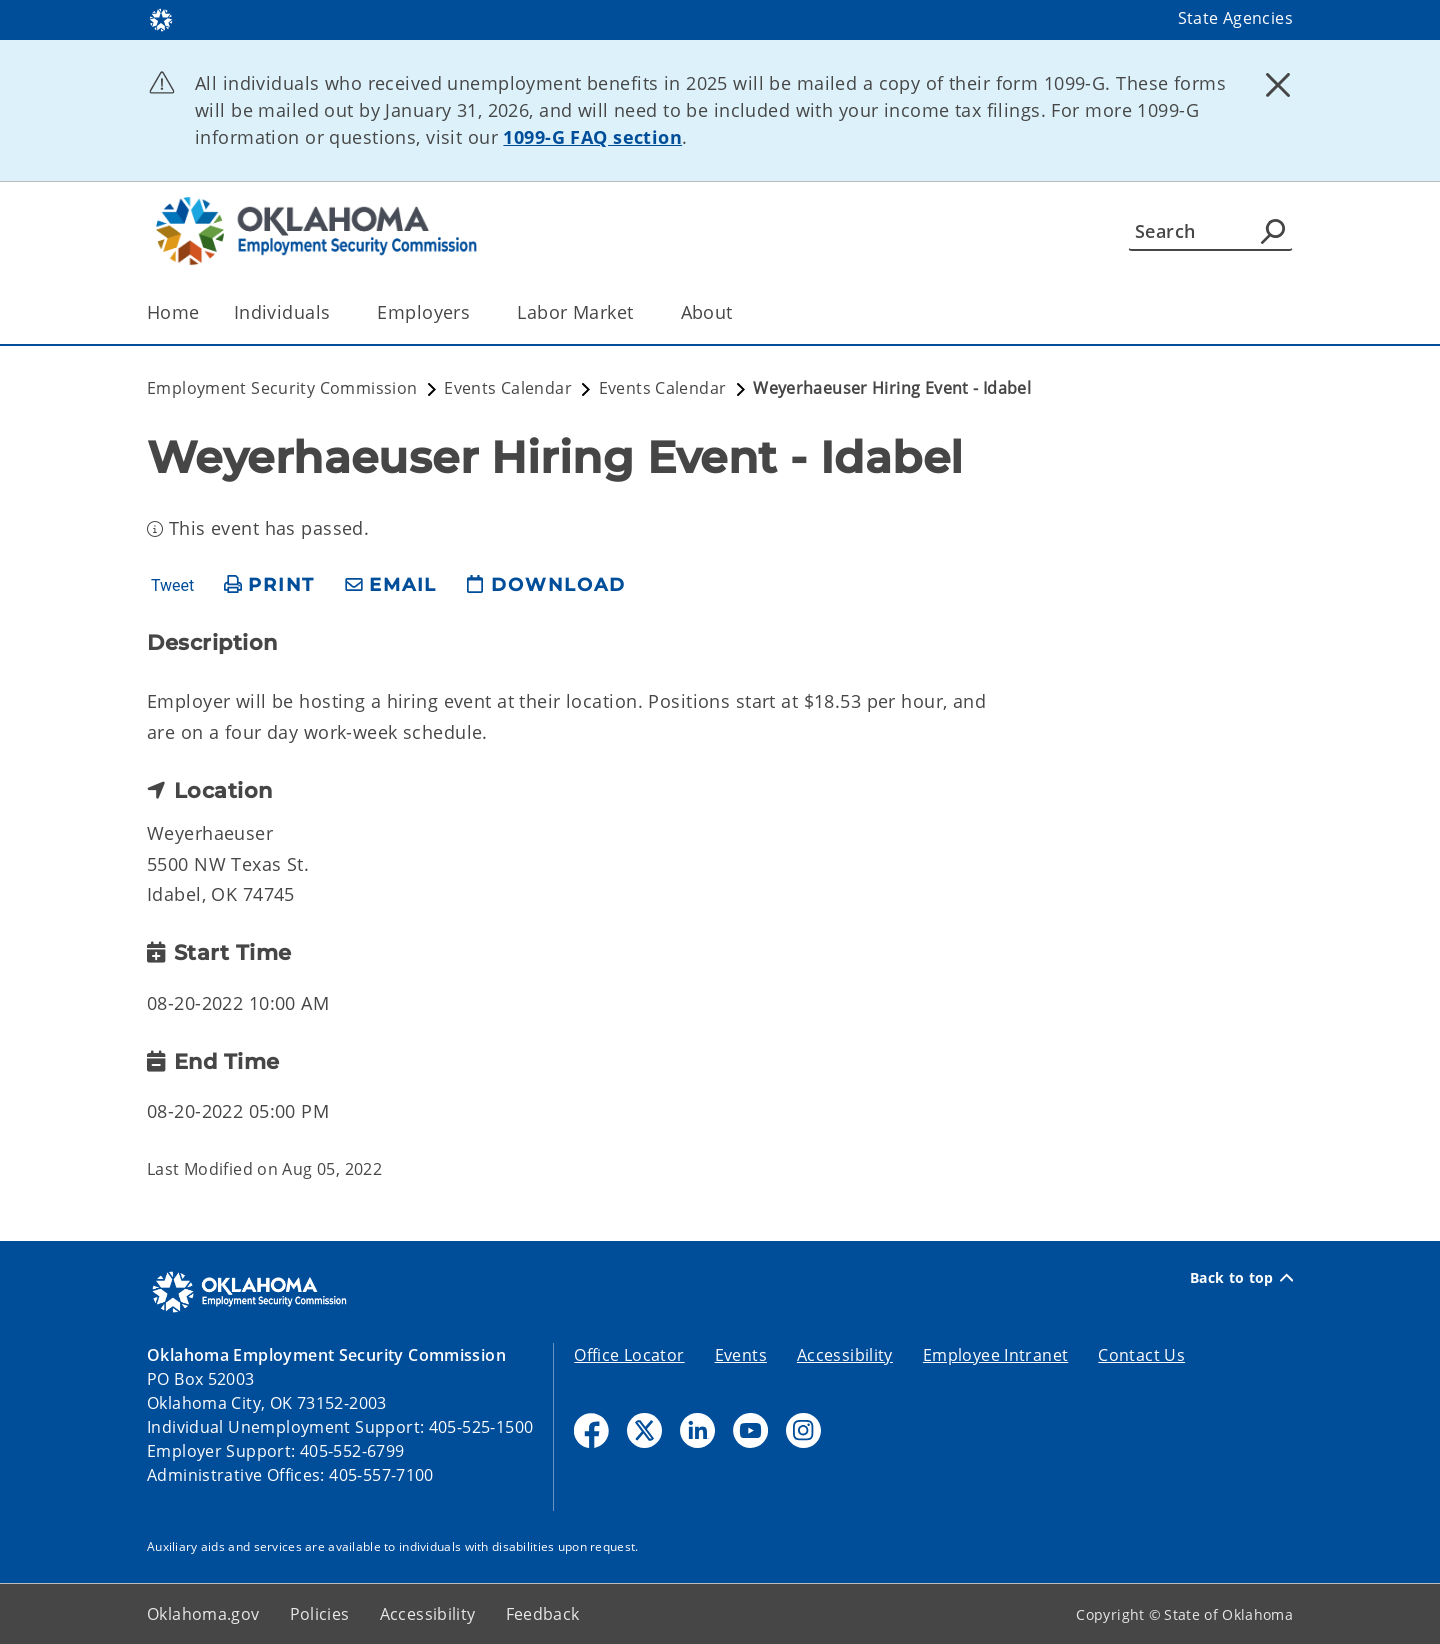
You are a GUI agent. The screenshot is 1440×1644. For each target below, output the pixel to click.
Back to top (1241, 1278)
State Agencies (1235, 18)
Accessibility (845, 1355)
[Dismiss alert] (1278, 85)
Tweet (172, 586)
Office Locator (629, 1355)
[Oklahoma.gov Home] (161, 18)
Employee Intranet (995, 1355)
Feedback (543, 1614)
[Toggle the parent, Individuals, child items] (336, 312)
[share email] (391, 585)
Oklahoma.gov (203, 1614)
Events (741, 1355)
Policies (320, 1614)
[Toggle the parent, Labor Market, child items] (640, 312)
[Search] (1210, 231)
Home (173, 312)
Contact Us (1141, 1355)
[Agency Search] (1273, 231)
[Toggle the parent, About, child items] (739, 312)
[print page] (269, 585)
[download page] (546, 585)
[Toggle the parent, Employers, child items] (476, 312)
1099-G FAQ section (592, 137)
